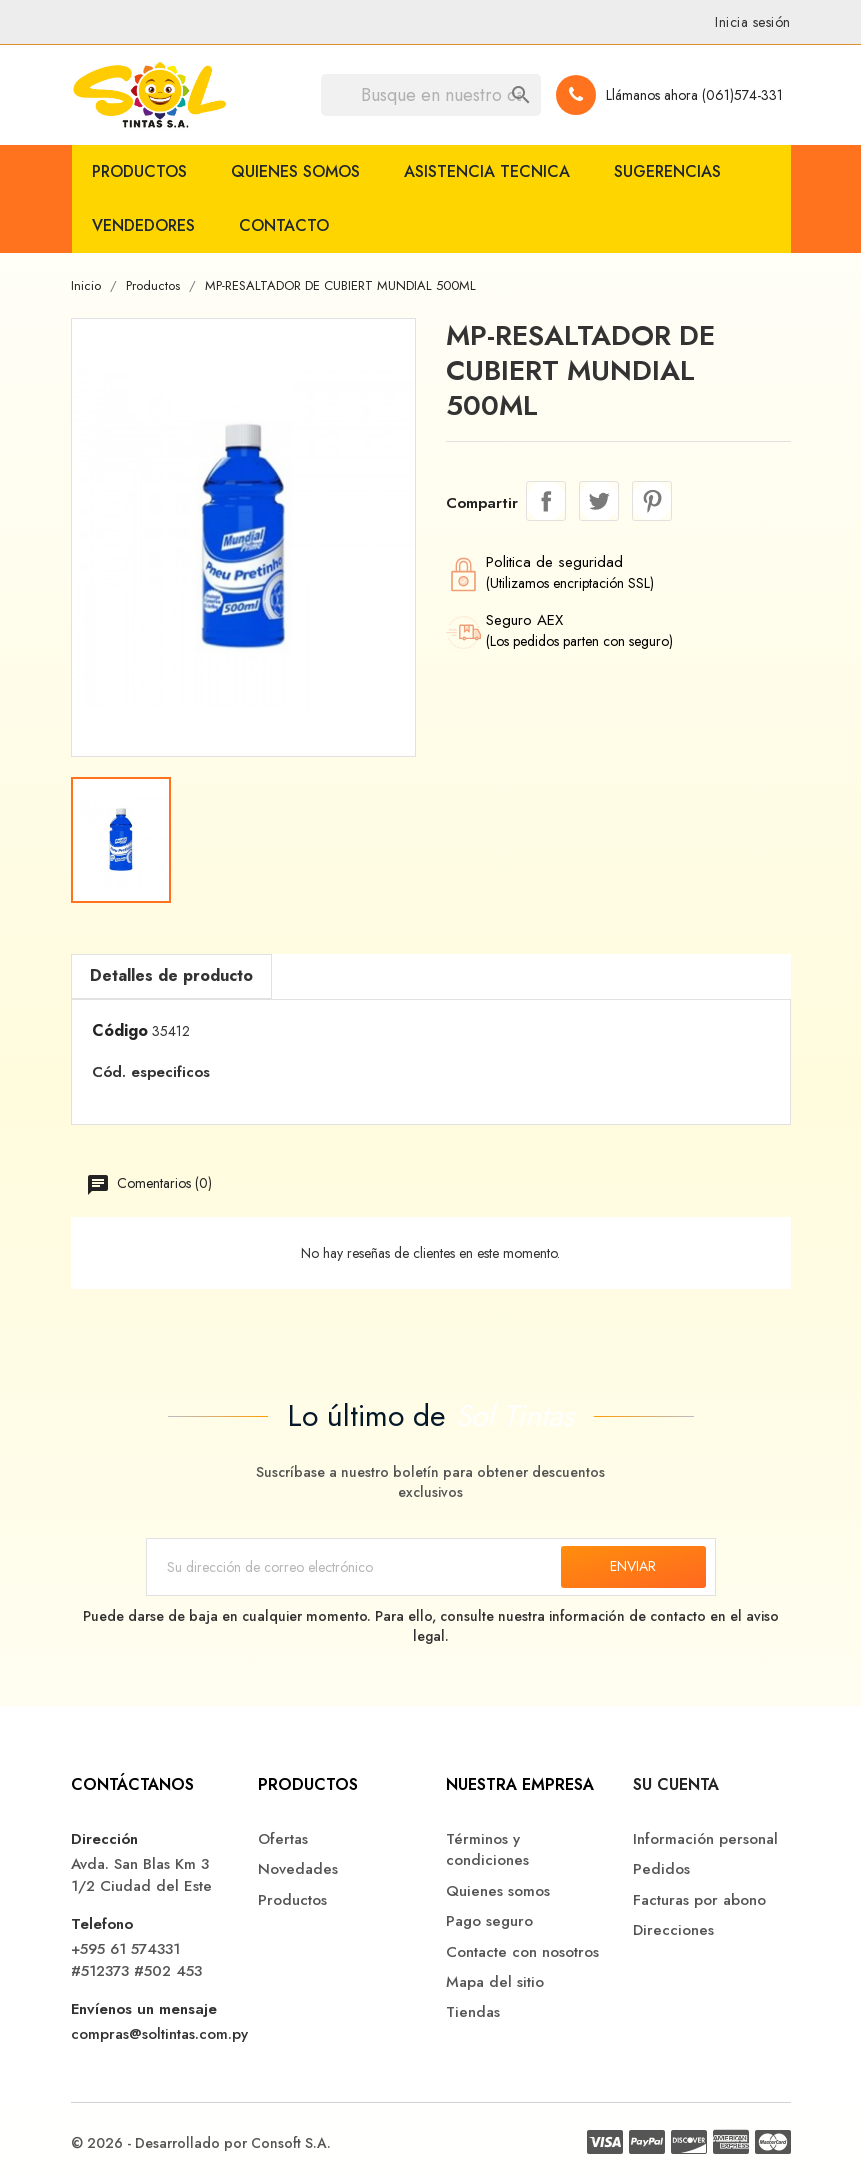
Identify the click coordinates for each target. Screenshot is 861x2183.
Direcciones (673, 1930)
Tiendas (473, 2012)
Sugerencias (667, 171)
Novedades (298, 1869)
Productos (139, 171)
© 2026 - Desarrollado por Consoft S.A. (201, 2143)
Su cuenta (676, 1784)
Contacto (284, 225)
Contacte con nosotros (522, 1952)
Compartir (546, 501)
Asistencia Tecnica (487, 171)
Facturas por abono (699, 1900)
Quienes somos (295, 171)
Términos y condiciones (487, 1850)
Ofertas (283, 1839)
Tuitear (599, 501)
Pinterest (652, 501)
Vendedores (143, 225)
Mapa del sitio (495, 1982)
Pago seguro (489, 1921)
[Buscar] (431, 95)
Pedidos (661, 1869)
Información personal (705, 1839)
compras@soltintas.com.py (159, 2034)
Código (120, 1031)
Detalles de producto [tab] (171, 975)
